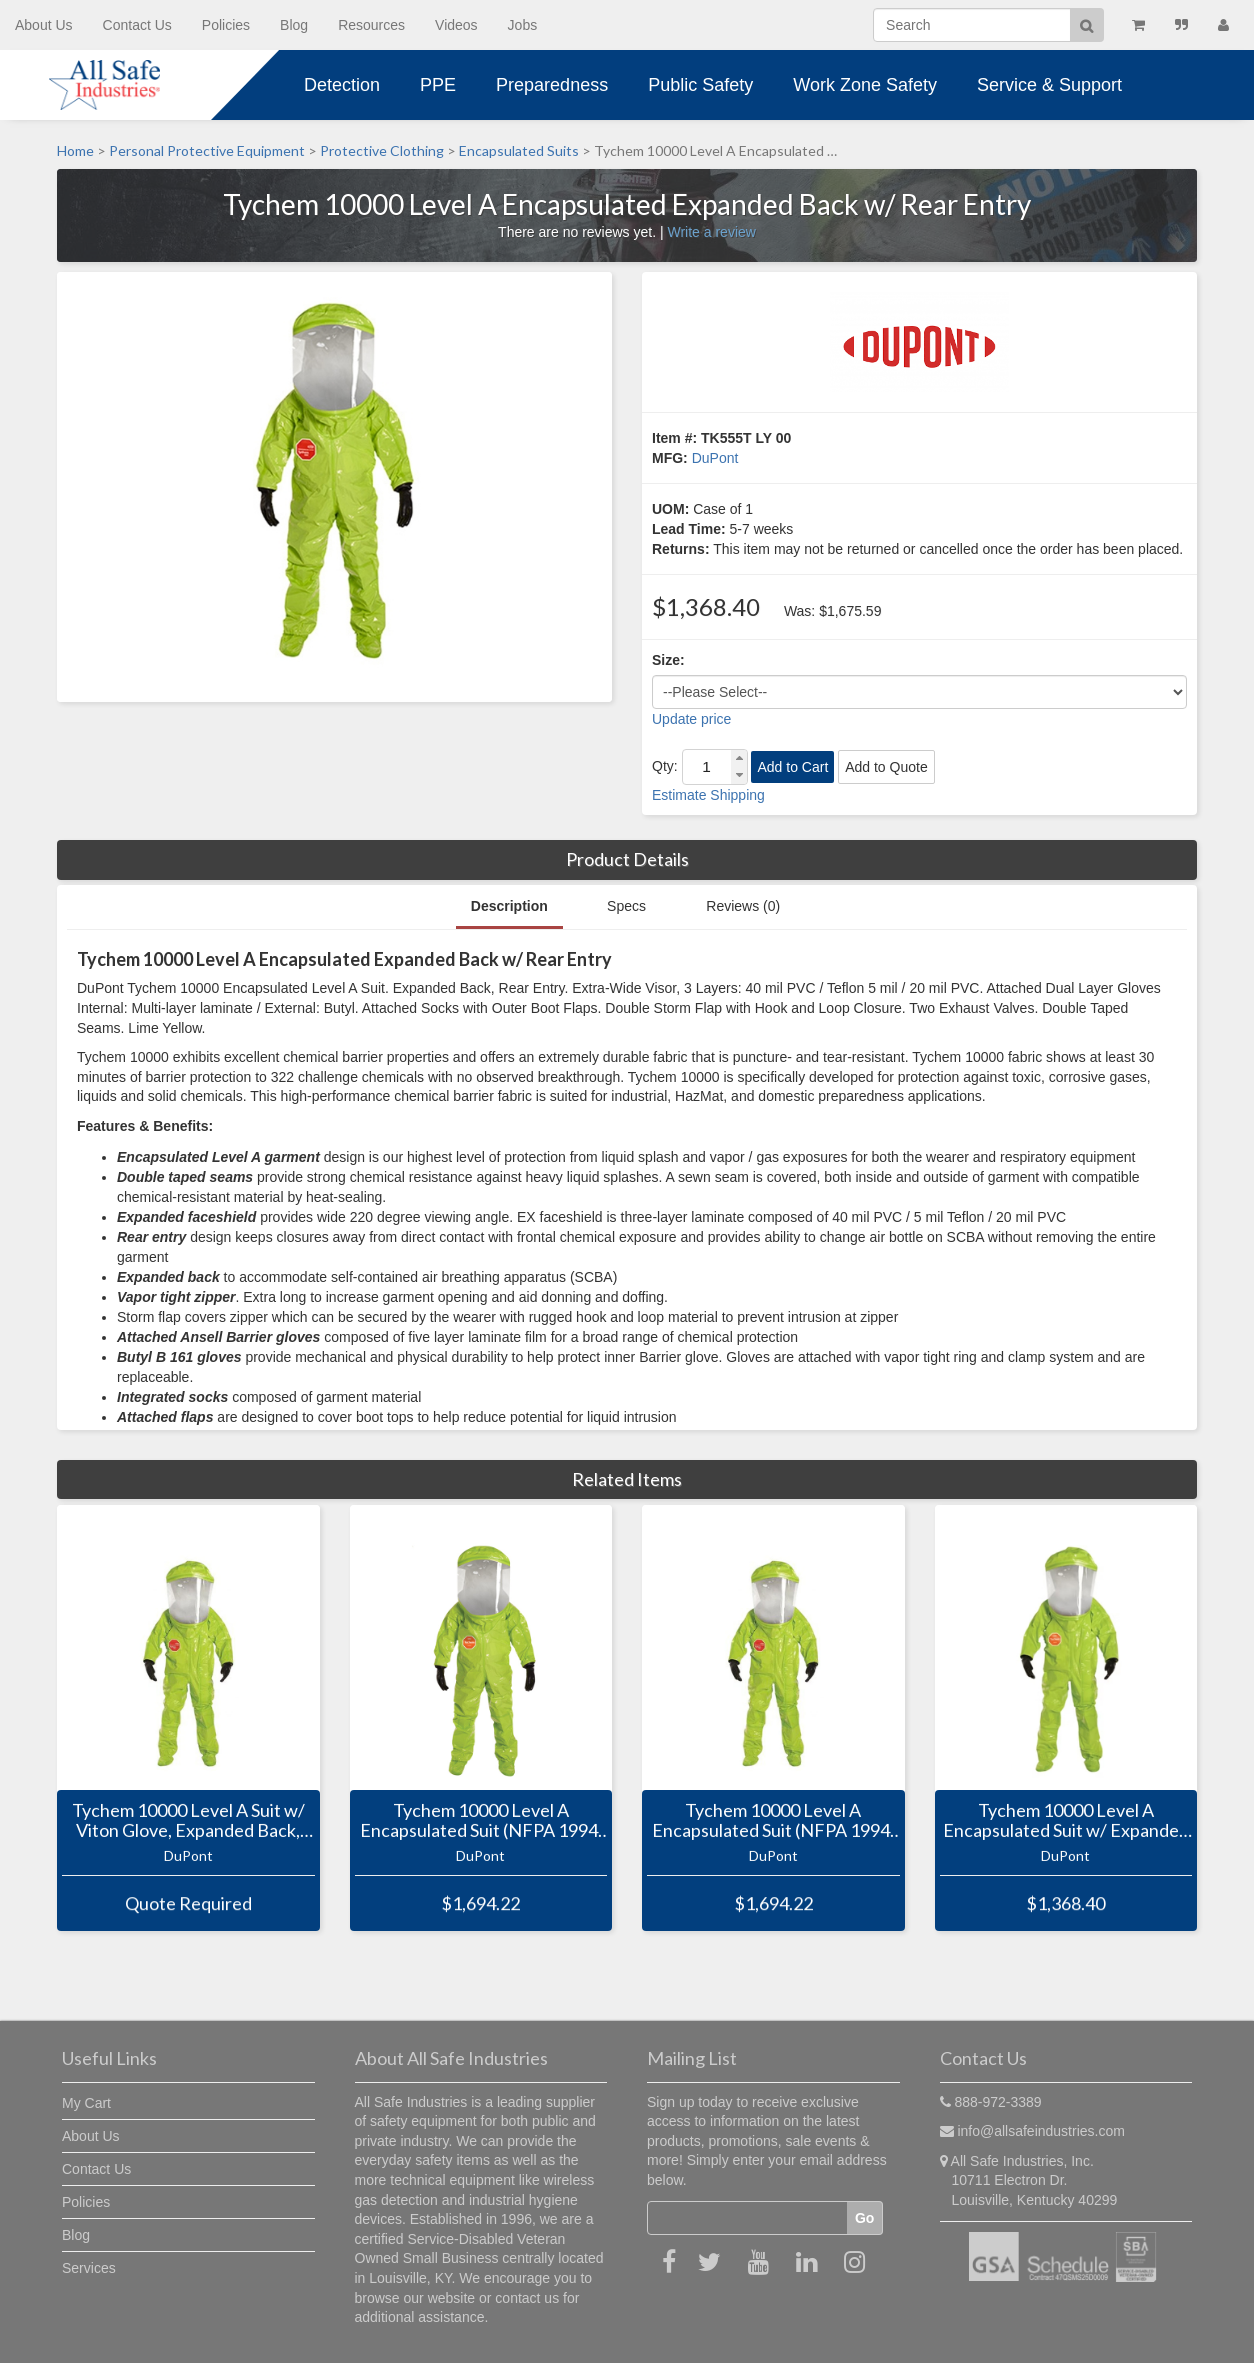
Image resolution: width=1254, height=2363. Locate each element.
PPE (438, 85)
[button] (739, 758)
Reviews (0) (743, 906)
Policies (226, 25)
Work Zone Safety (865, 85)
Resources (371, 25)
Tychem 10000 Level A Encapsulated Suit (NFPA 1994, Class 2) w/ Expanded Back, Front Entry (773, 1821)
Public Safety (700, 85)
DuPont (715, 458)
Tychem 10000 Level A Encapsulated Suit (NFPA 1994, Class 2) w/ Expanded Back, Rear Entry (481, 1821)
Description (509, 906)
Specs (626, 906)
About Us (44, 25)
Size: (668, 660)
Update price (691, 719)
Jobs (523, 25)
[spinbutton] (707, 767)
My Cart (86, 2103)
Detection (342, 85)
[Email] (747, 2218)
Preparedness (552, 85)
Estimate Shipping (708, 795)
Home (75, 150)
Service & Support (1049, 85)
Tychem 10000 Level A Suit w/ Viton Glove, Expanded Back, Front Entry (188, 1821)
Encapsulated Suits (519, 150)
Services (89, 2268)
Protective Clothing (382, 150)
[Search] (972, 25)
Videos (456, 25)
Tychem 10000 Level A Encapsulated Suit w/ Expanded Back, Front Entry (1066, 1821)
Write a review (711, 232)
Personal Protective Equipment (207, 150)
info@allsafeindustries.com (1041, 2131)
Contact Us (137, 25)
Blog (294, 25)
